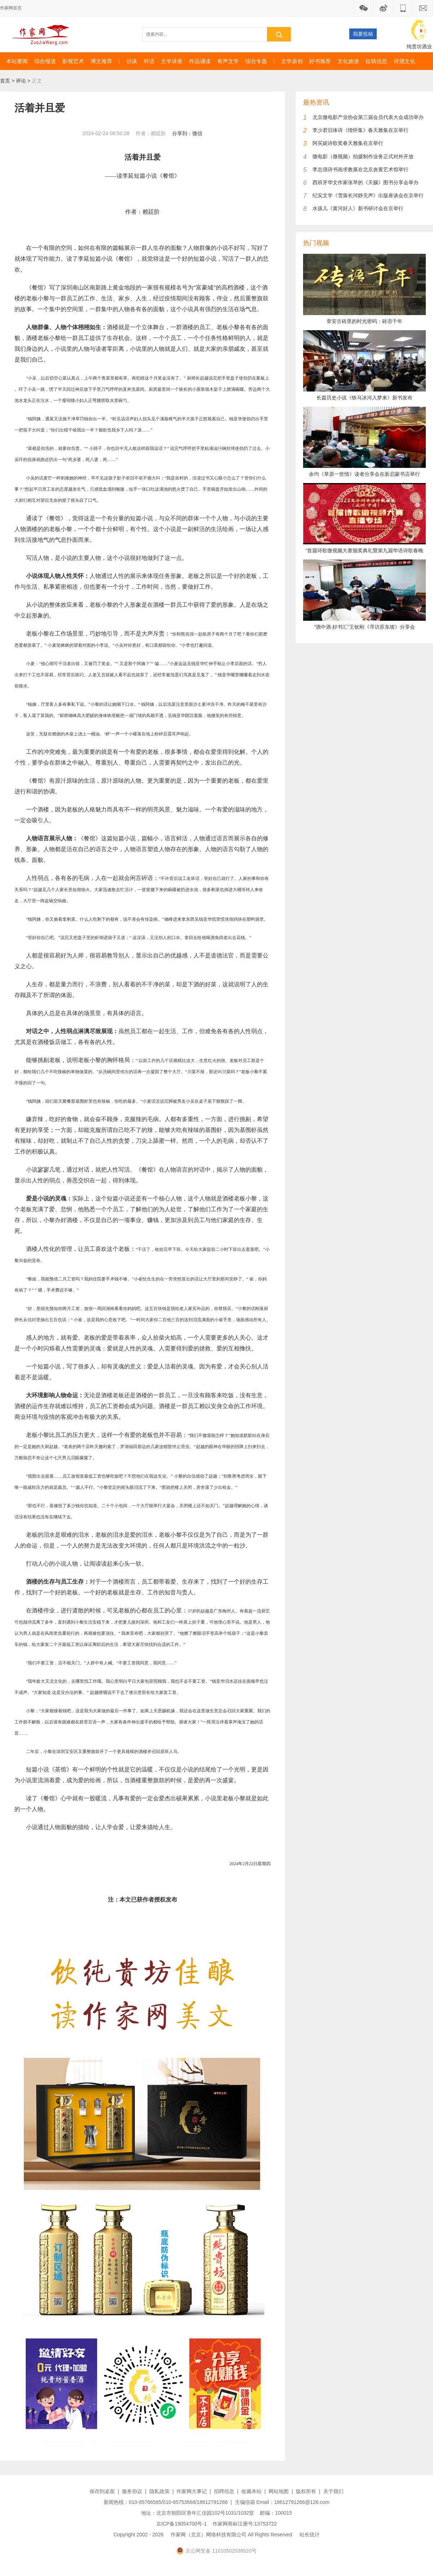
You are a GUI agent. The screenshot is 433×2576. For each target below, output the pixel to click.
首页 (5, 81)
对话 (149, 61)
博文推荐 (101, 61)
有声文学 (228, 61)
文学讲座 (172, 61)
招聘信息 (224, 2491)
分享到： (182, 133)
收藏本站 (251, 2491)
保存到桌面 (102, 2491)
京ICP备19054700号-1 (181, 2524)
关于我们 (333, 2491)
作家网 (43, 34)
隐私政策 (159, 2491)
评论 (21, 81)
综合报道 (45, 61)
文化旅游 (348, 61)
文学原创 (292, 61)
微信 (197, 133)
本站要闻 (17, 61)
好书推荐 (320, 61)
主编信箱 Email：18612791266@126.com (282, 2502)
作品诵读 (200, 61)
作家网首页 (11, 7)
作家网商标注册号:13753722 (245, 2524)
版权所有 (306, 2491)
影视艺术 (73, 61)
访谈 (131, 61)
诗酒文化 (404, 61)
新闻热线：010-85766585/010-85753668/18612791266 (166, 2502)
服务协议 (132, 2491)
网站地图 (278, 2491)
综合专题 (256, 61)
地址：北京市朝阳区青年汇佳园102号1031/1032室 (197, 2513)
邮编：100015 (276, 2513)
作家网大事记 (191, 2491)
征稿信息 (376, 61)
